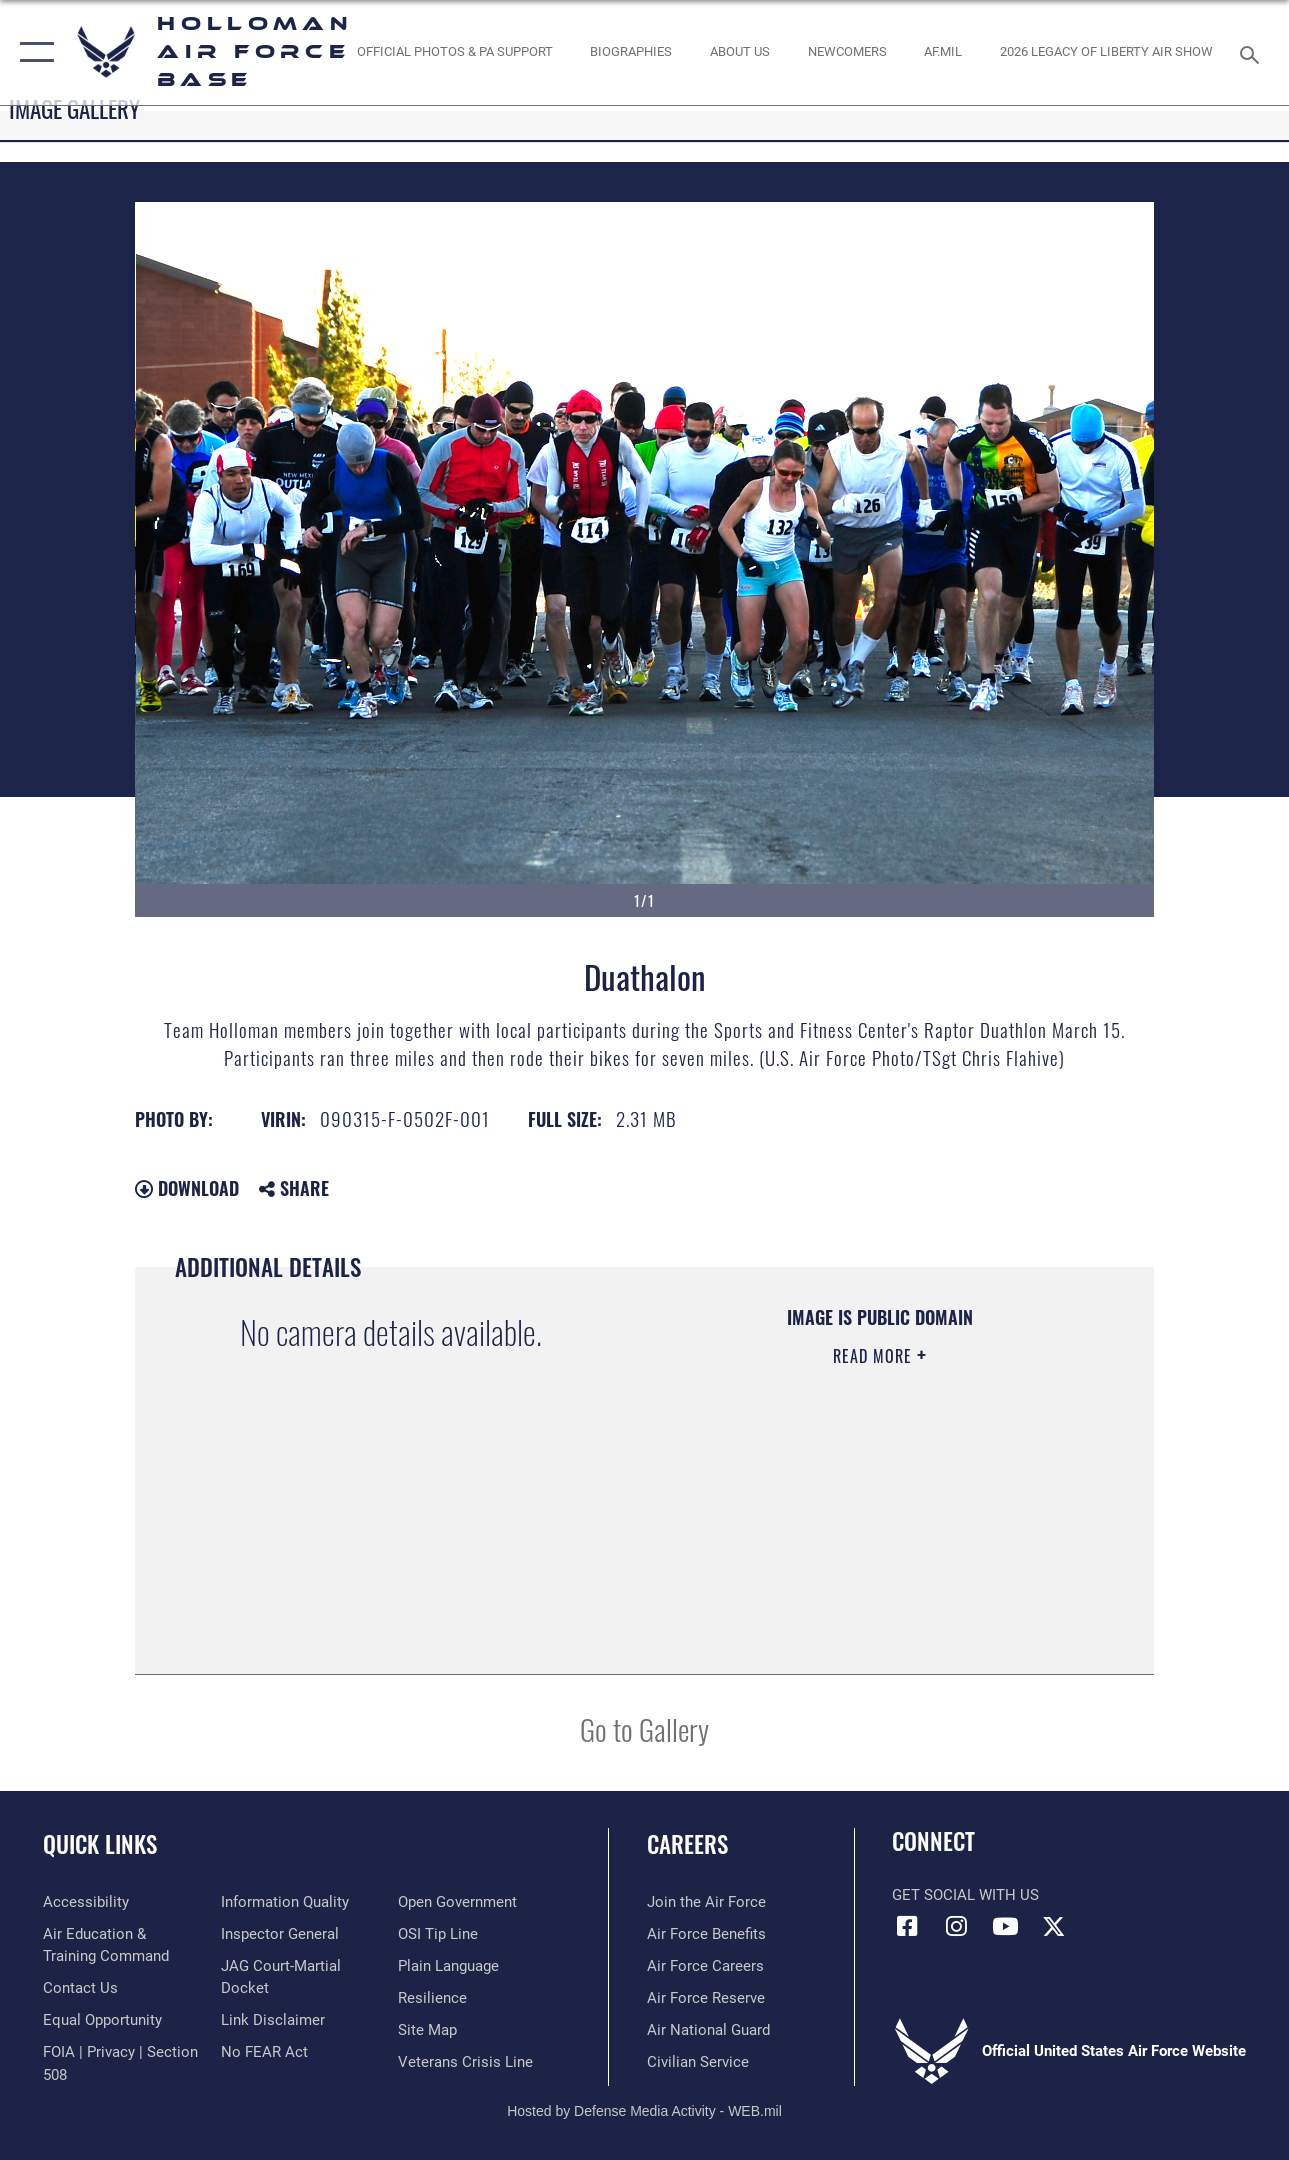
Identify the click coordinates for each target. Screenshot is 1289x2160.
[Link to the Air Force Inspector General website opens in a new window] (280, 1934)
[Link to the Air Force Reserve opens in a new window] (706, 1998)
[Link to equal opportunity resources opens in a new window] (102, 2020)
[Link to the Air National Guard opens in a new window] (708, 2030)
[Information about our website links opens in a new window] (273, 2020)
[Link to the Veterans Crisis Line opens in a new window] (465, 2062)
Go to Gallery (644, 1728)
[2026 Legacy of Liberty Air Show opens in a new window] (1106, 52)
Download (187, 1188)
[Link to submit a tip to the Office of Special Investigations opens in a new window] (438, 1934)
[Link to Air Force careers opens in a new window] (705, 1966)
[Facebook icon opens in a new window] (907, 1926)
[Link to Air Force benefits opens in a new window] (706, 1934)
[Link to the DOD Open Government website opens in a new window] (457, 1902)
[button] (32, 52)
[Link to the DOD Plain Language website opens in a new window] (448, 1966)
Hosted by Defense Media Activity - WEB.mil (644, 2111)
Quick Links (100, 1844)
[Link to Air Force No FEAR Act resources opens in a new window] (264, 2052)
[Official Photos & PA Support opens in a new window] (455, 52)
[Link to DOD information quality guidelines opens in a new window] (285, 1902)
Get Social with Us (965, 1895)
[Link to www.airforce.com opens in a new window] (706, 1902)
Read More (875, 1356)
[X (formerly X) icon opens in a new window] (1054, 1926)
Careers (687, 1844)
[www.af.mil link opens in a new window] (943, 52)
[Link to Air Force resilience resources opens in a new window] (432, 1998)
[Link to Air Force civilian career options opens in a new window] (698, 2062)
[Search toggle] (1253, 52)
